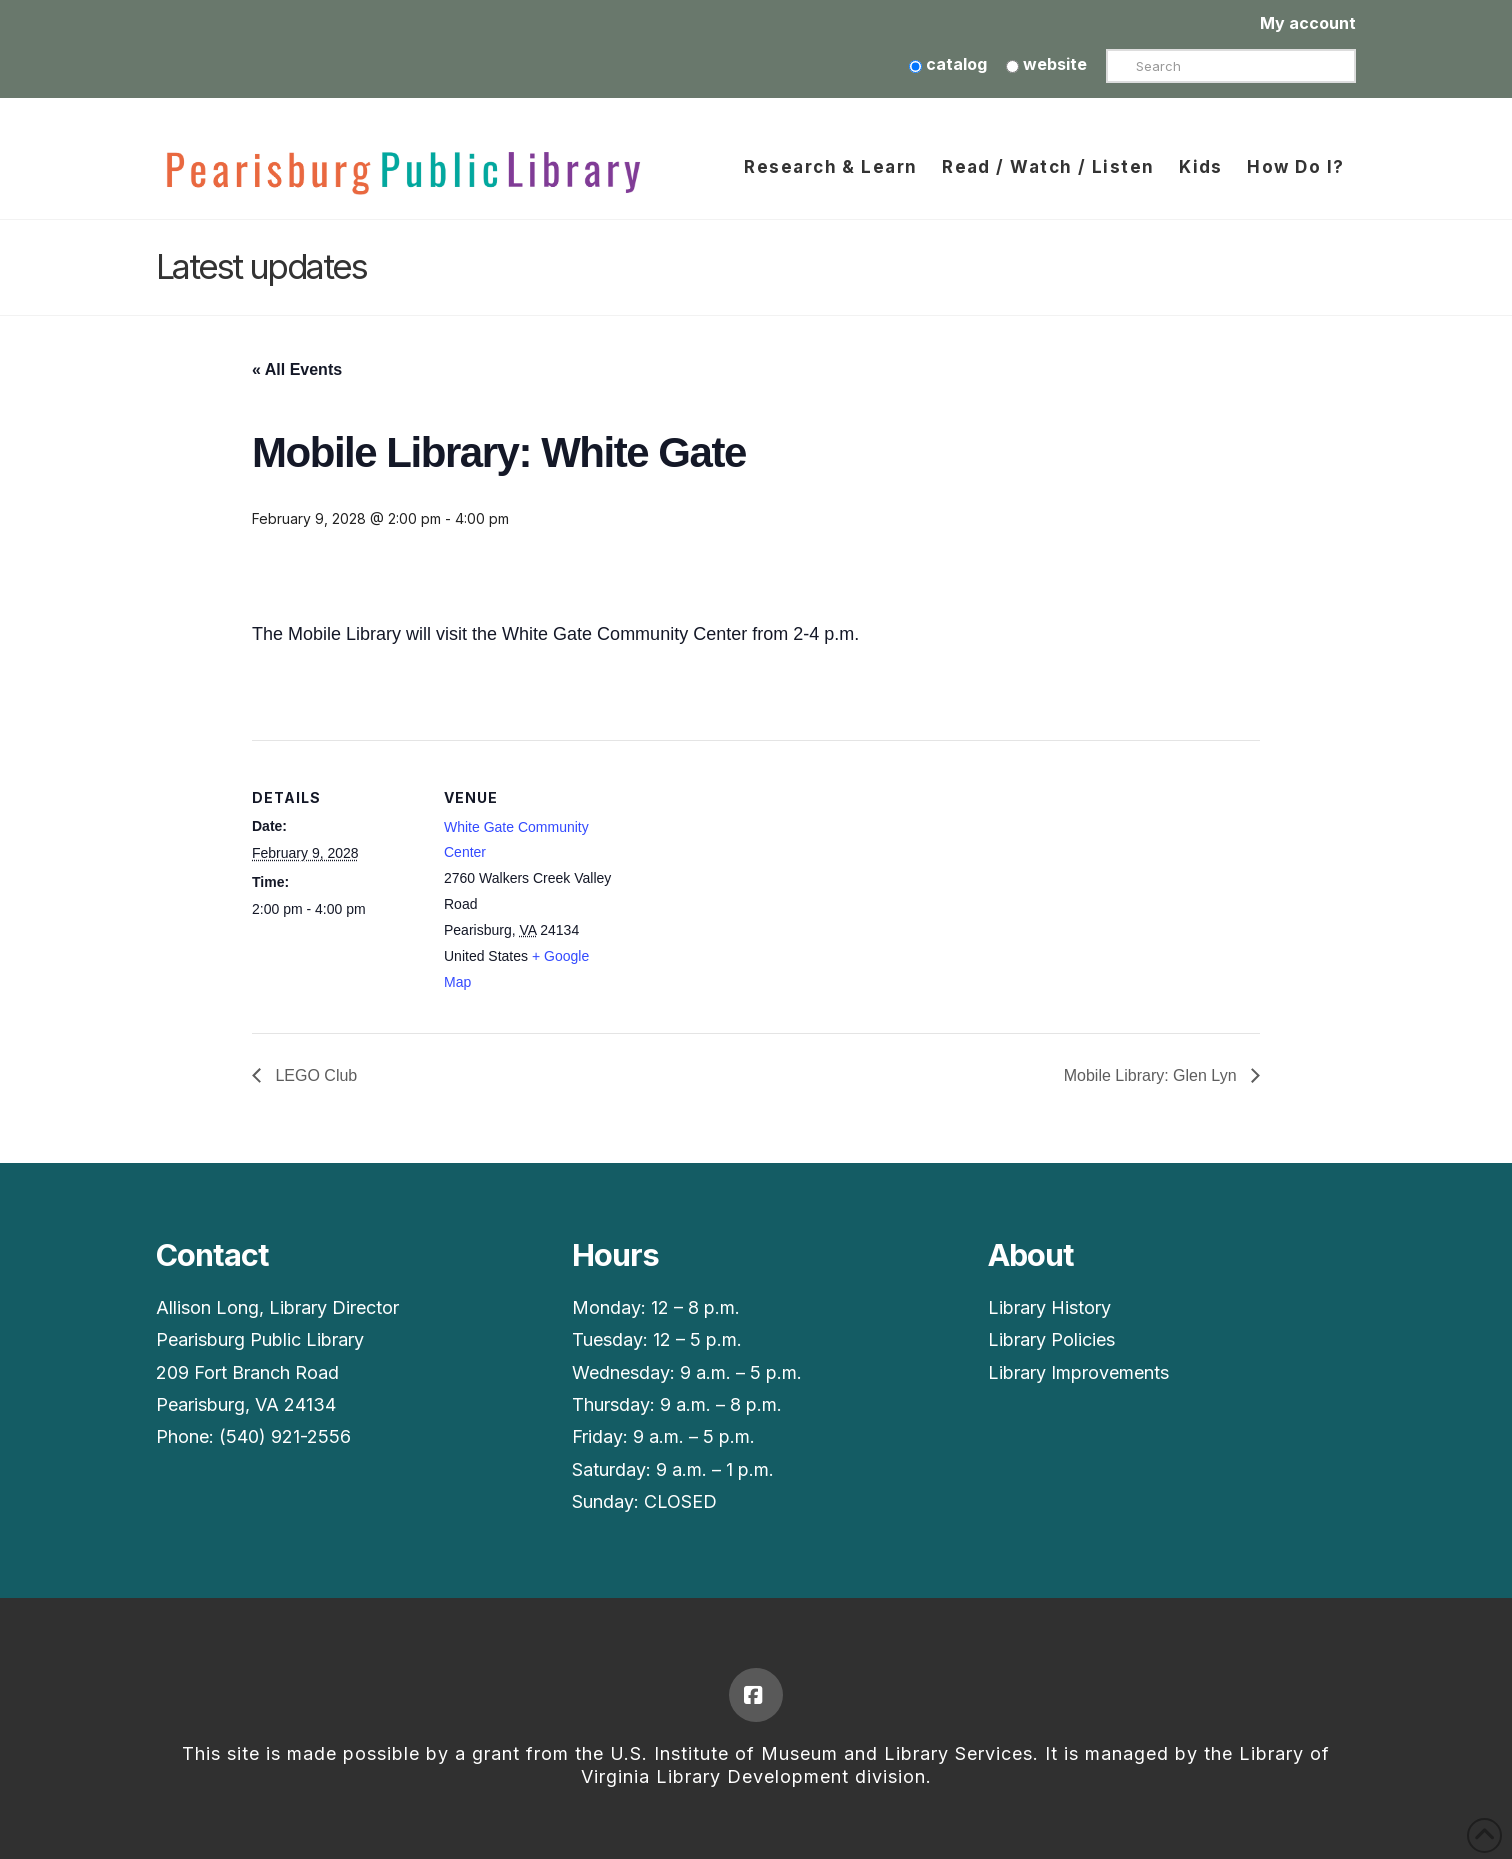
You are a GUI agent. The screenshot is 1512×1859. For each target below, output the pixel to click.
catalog (948, 64)
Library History (1049, 1307)
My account (1308, 23)
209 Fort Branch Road (247, 1372)
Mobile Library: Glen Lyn (1152, 1075)
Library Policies (1051, 1339)
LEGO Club (314, 1075)
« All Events (297, 369)
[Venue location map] (741, 878)
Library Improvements (1078, 1372)
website (1046, 64)
